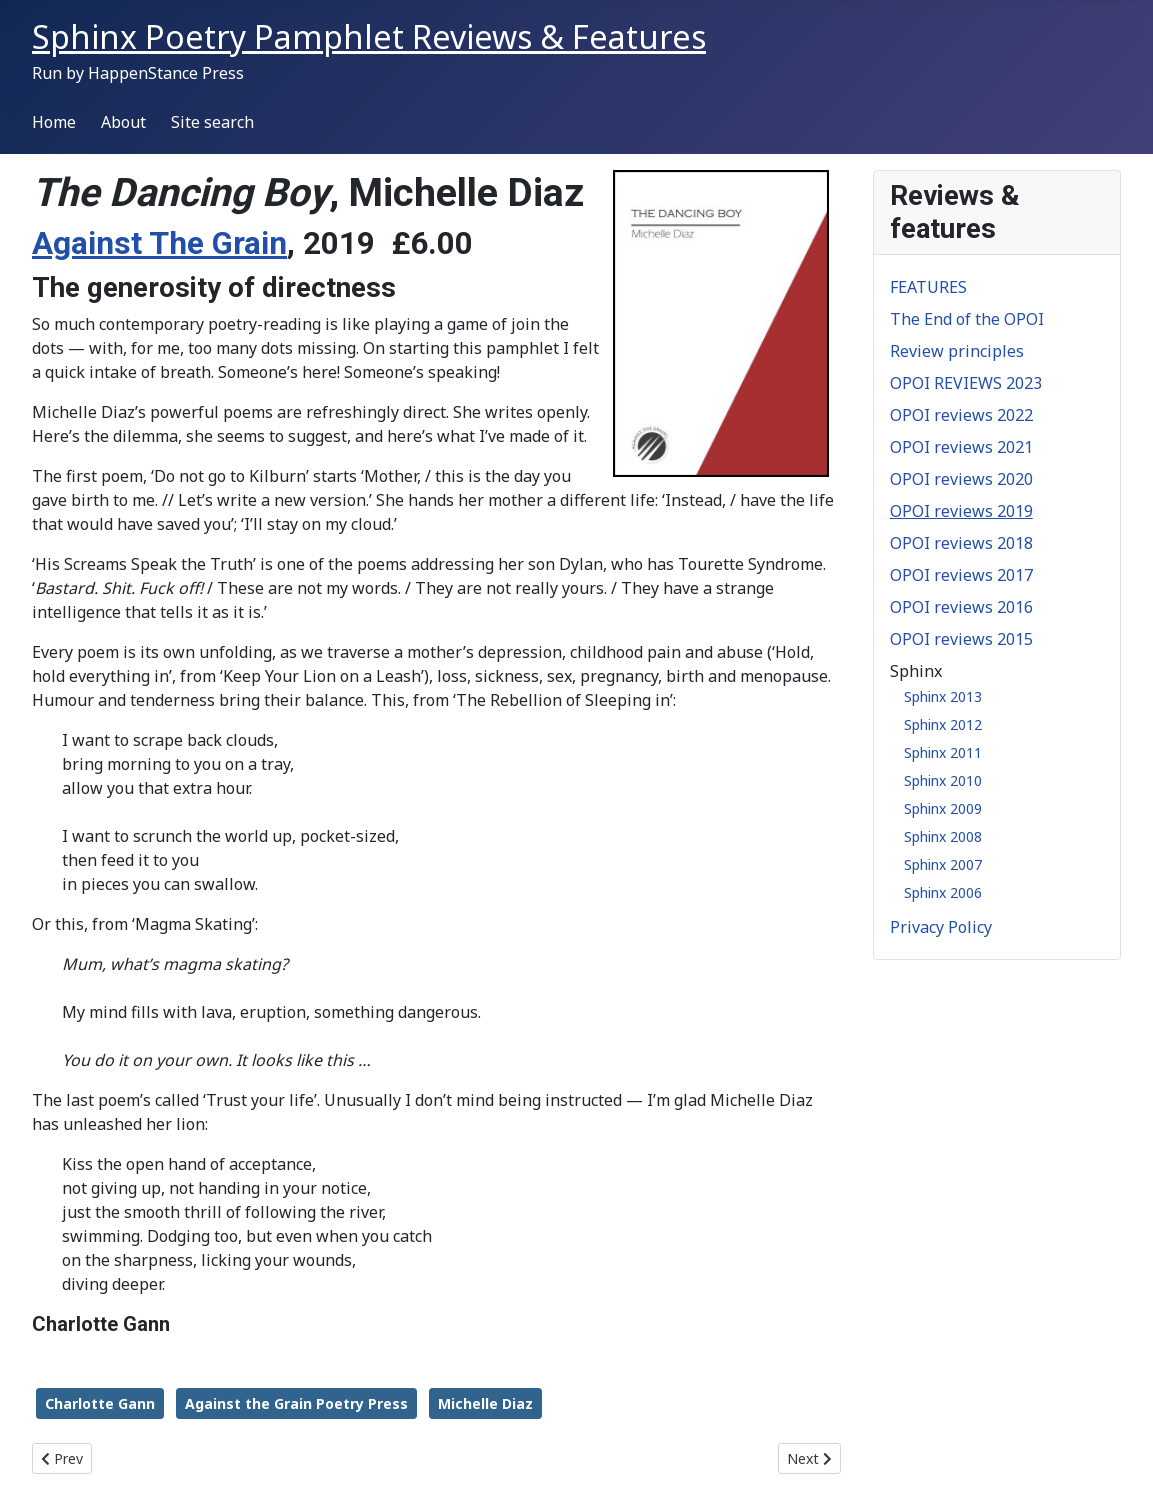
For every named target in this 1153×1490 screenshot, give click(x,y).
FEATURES (928, 287)
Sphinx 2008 (943, 836)
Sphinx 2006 (943, 892)
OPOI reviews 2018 (961, 543)
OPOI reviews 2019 (961, 511)
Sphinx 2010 (943, 780)
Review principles (957, 351)
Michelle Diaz (485, 1403)
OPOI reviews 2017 (961, 575)
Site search (212, 122)
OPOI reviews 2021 (961, 447)
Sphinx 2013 (943, 696)
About (123, 122)
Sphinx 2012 (943, 724)
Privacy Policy (941, 927)
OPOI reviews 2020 (961, 479)
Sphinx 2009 (943, 808)
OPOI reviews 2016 (961, 607)
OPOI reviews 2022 (961, 415)
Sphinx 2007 (943, 864)
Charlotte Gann (100, 1403)
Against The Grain (159, 243)
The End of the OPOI (967, 319)
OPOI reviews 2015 (961, 639)
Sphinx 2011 (943, 752)
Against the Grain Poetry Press (296, 1403)
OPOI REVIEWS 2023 (966, 383)
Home (54, 122)
